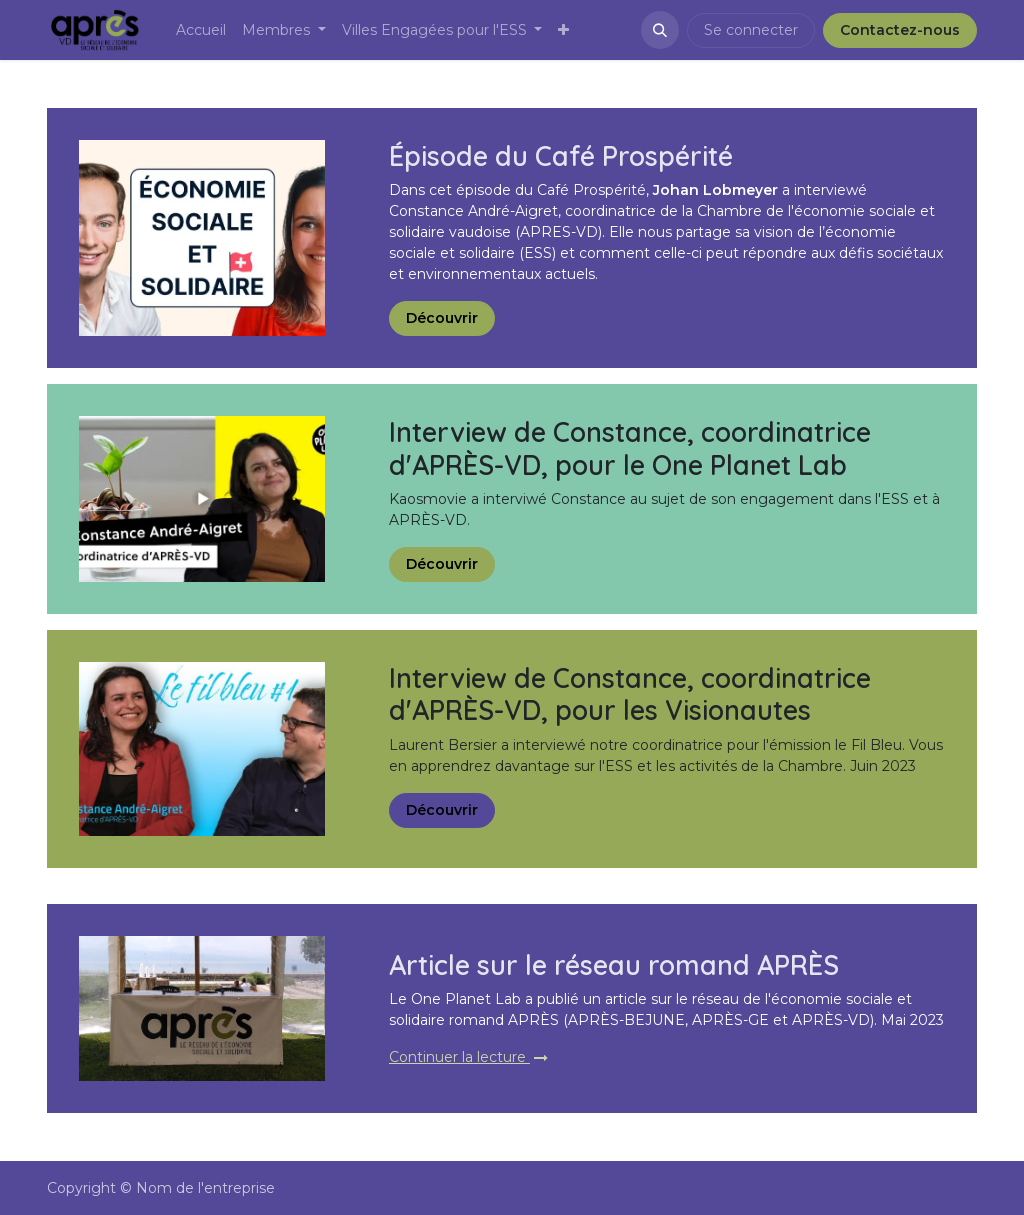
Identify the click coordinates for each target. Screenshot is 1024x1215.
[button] (660, 30)
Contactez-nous (900, 30)
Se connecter (751, 30)
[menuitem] (201, 30)
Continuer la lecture (468, 1057)
